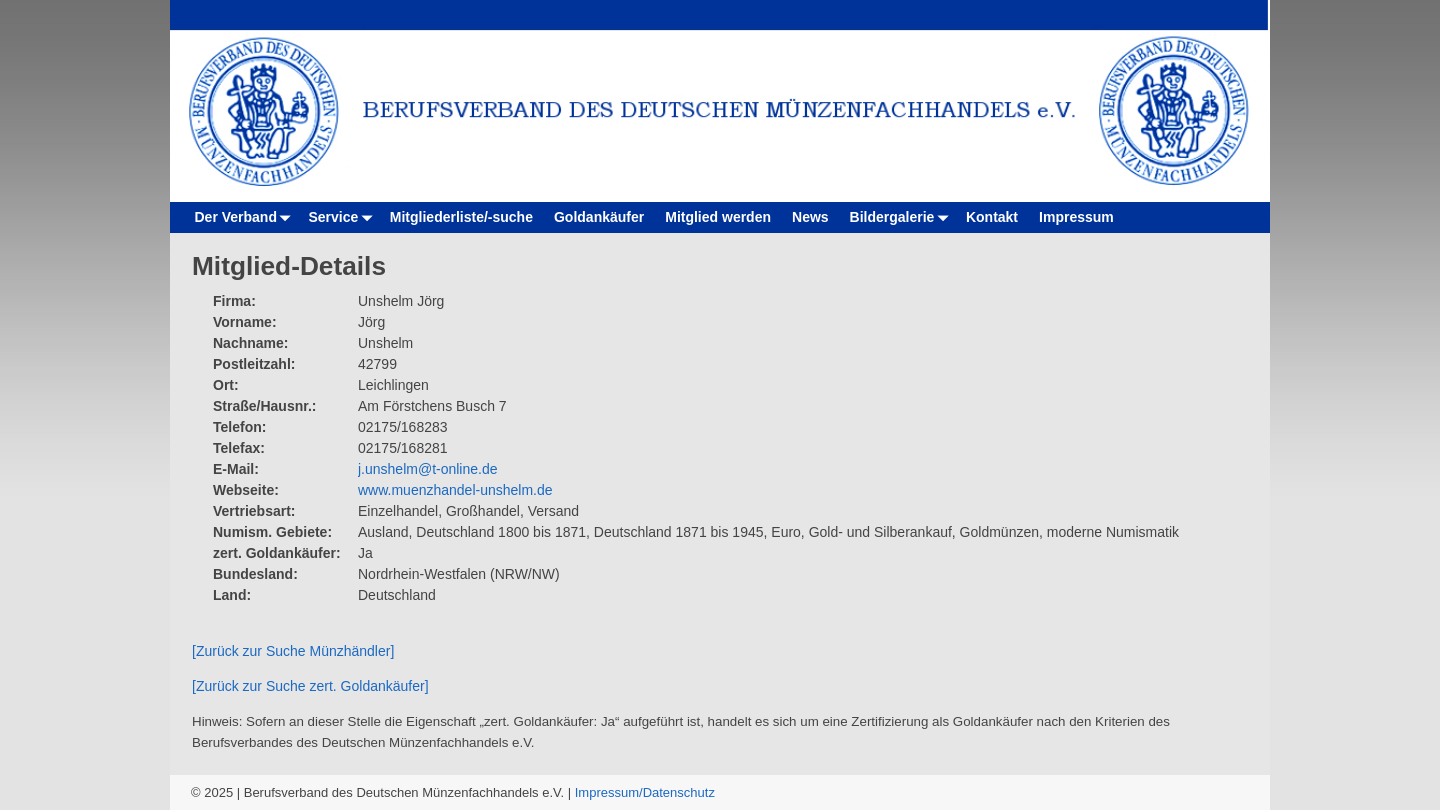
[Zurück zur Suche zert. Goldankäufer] (310, 686)
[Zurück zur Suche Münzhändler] (293, 651)
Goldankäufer (599, 217)
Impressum (1076, 217)
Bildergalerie (903, 217)
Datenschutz (679, 792)
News (810, 217)
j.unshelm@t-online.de (428, 469)
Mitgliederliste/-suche (461, 217)
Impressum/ (609, 792)
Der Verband (246, 217)
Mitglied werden (718, 217)
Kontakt (992, 217)
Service (343, 217)
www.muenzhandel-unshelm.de (455, 490)
